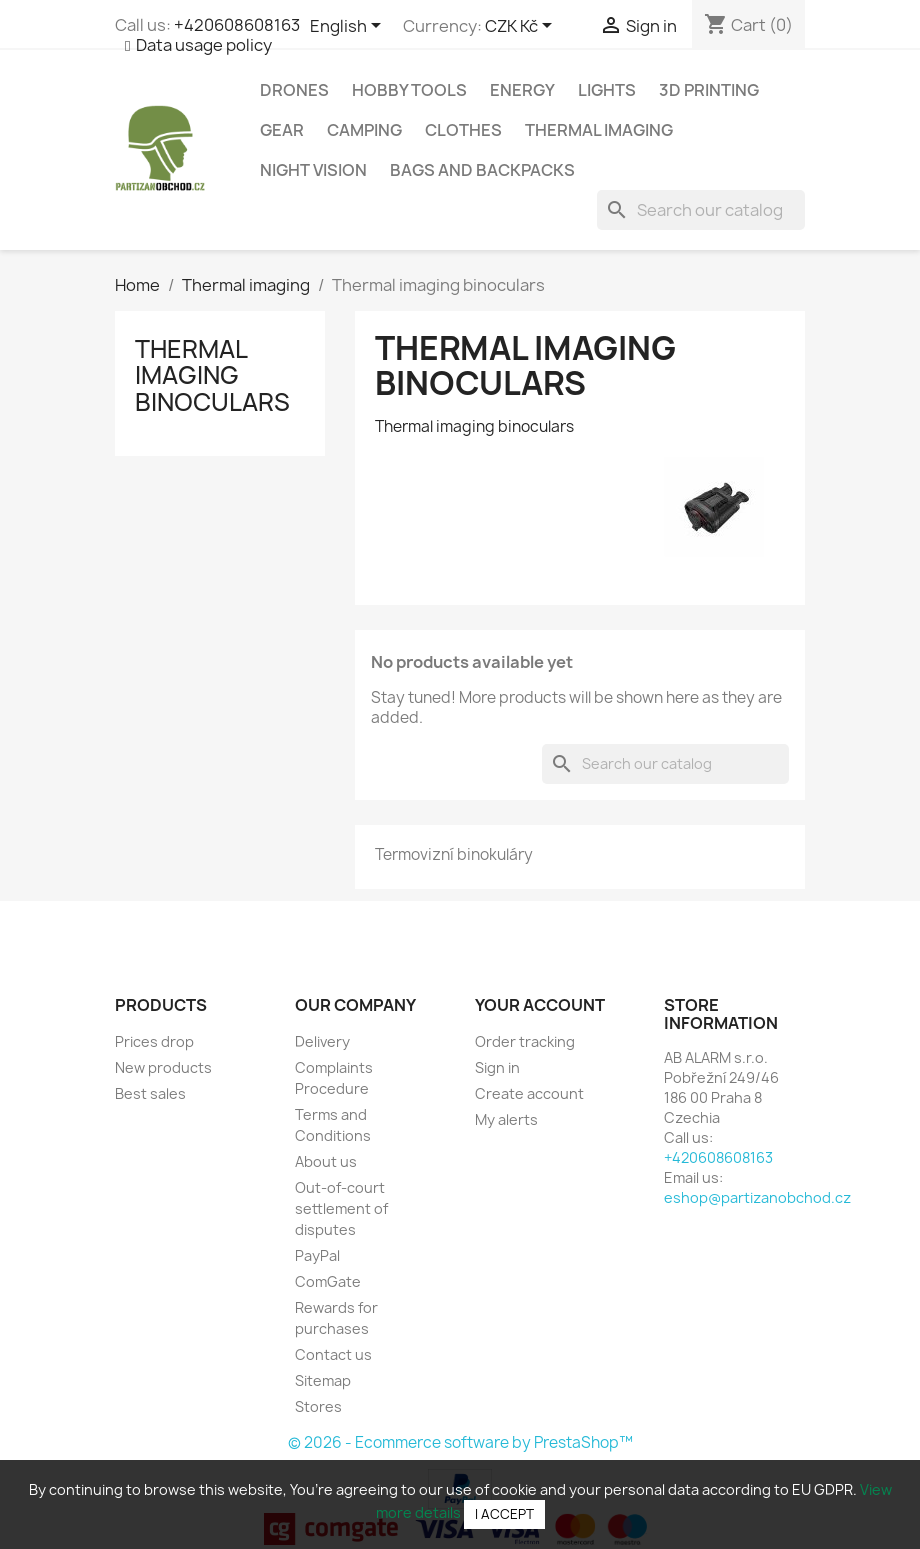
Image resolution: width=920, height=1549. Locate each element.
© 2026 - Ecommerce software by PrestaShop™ (460, 1442)
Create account (529, 1093)
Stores (318, 1406)
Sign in (497, 1067)
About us (326, 1161)
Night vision (313, 170)
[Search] (701, 210)
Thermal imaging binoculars (212, 375)
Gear (282, 130)
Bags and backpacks (482, 170)
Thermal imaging (599, 130)
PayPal (317, 1255)
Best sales (150, 1093)
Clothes (463, 130)
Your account (540, 1005)
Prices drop (154, 1041)
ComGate (328, 1281)
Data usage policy (204, 45)
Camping (364, 130)
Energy (522, 90)
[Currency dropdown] (522, 27)
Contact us (333, 1354)
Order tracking (525, 1041)
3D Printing (709, 90)
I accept (504, 1514)
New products (163, 1067)
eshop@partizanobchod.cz (757, 1197)
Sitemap (323, 1380)
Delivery (322, 1041)
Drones (294, 90)
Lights (607, 90)
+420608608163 (237, 25)
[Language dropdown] (349, 27)
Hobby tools (409, 90)
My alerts (506, 1119)
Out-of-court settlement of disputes (341, 1208)
